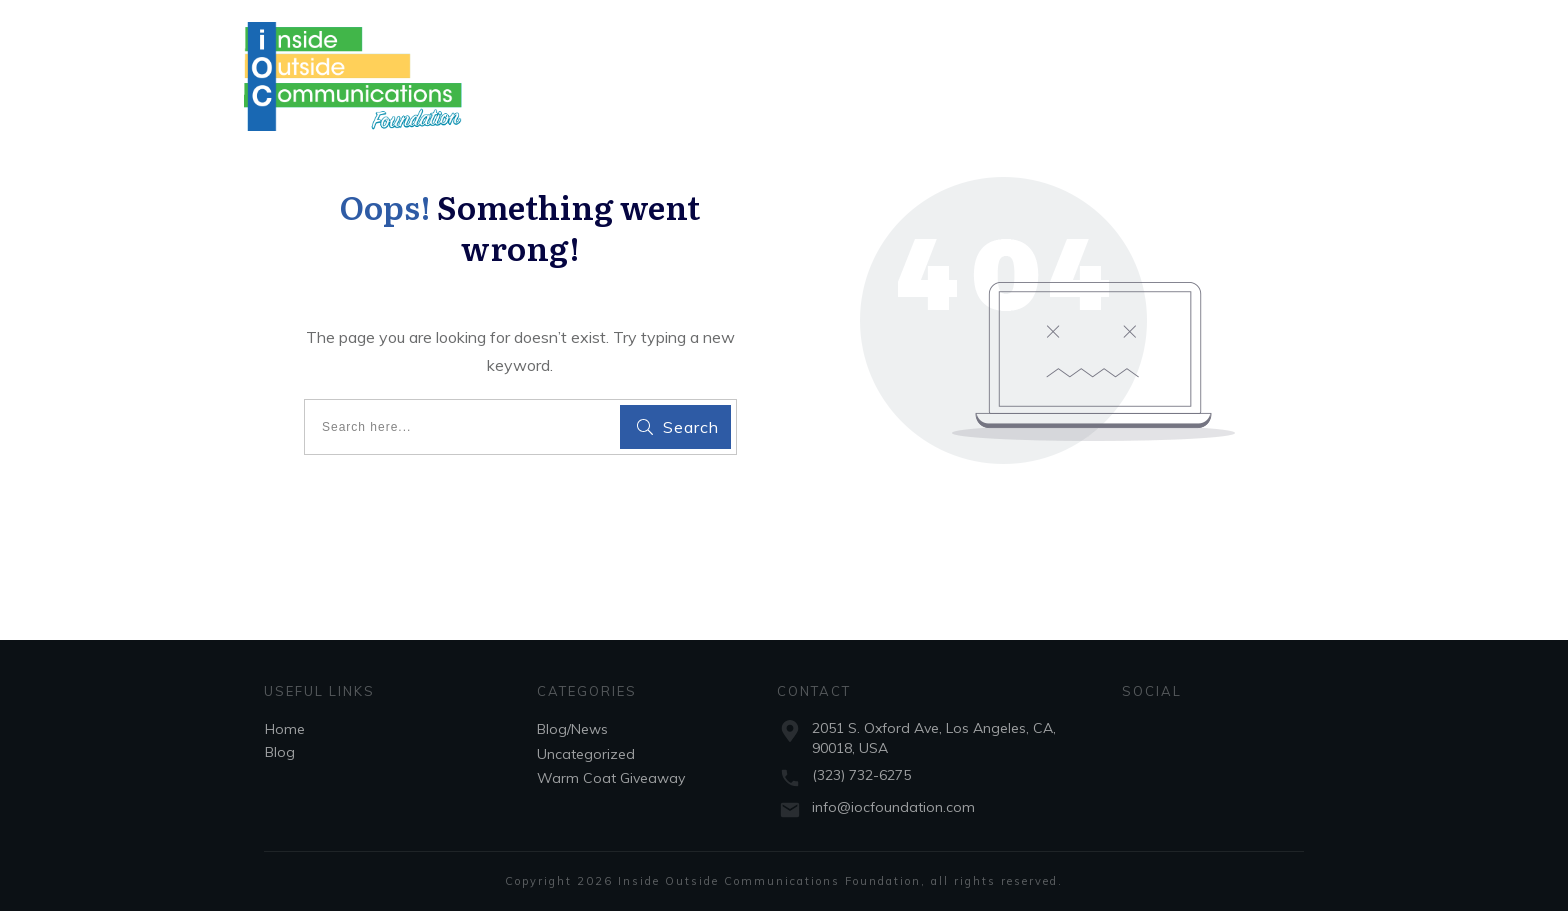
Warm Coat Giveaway (611, 778)
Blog (280, 752)
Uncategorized (586, 754)
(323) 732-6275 (861, 775)
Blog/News (572, 729)
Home (285, 729)
